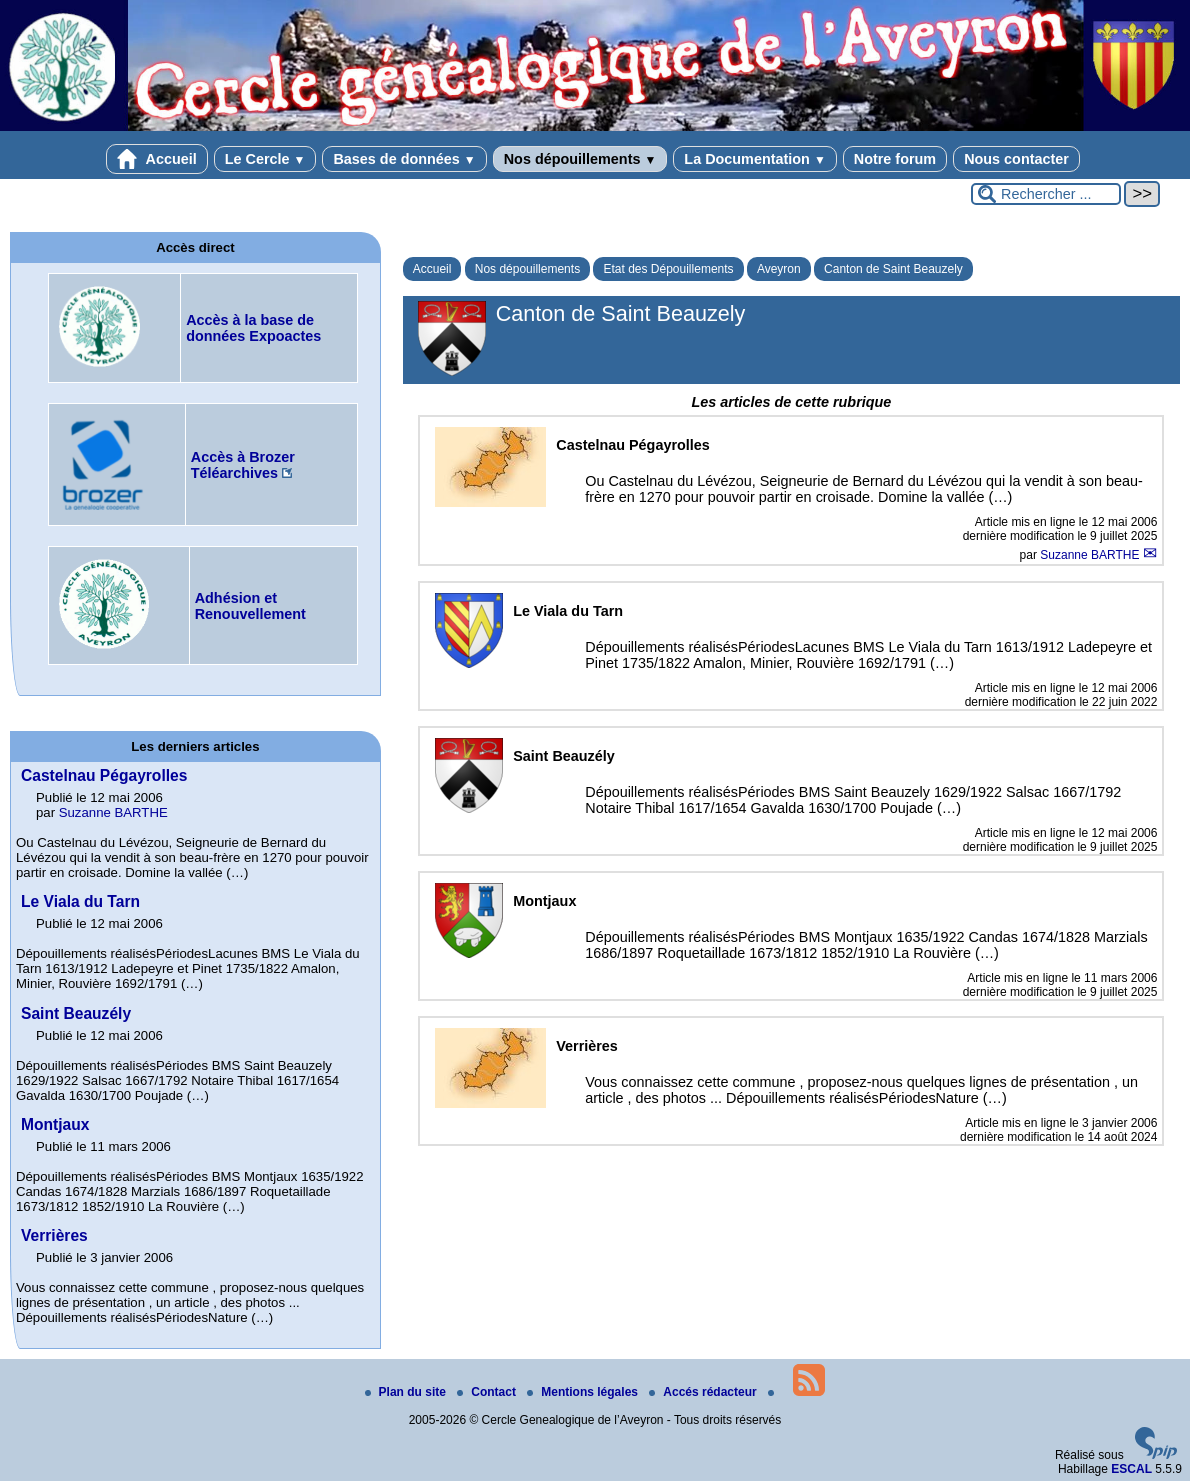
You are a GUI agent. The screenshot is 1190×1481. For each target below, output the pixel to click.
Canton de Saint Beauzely (893, 269)
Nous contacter (1016, 159)
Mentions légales (584, 1392)
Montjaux (55, 1124)
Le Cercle (265, 159)
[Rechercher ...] (1046, 194)
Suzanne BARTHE (1091, 555)
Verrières (54, 1235)
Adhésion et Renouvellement (250, 606)
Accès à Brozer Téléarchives (243, 465)
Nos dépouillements (580, 159)
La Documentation (754, 159)
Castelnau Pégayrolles (104, 775)
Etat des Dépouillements (668, 269)
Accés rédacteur (704, 1392)
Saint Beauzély (76, 1013)
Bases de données (404, 159)
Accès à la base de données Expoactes (253, 328)
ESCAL (1131, 1469)
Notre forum (895, 159)
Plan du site (407, 1392)
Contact (488, 1392)
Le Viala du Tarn (80, 901)
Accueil (157, 159)
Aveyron (779, 269)
